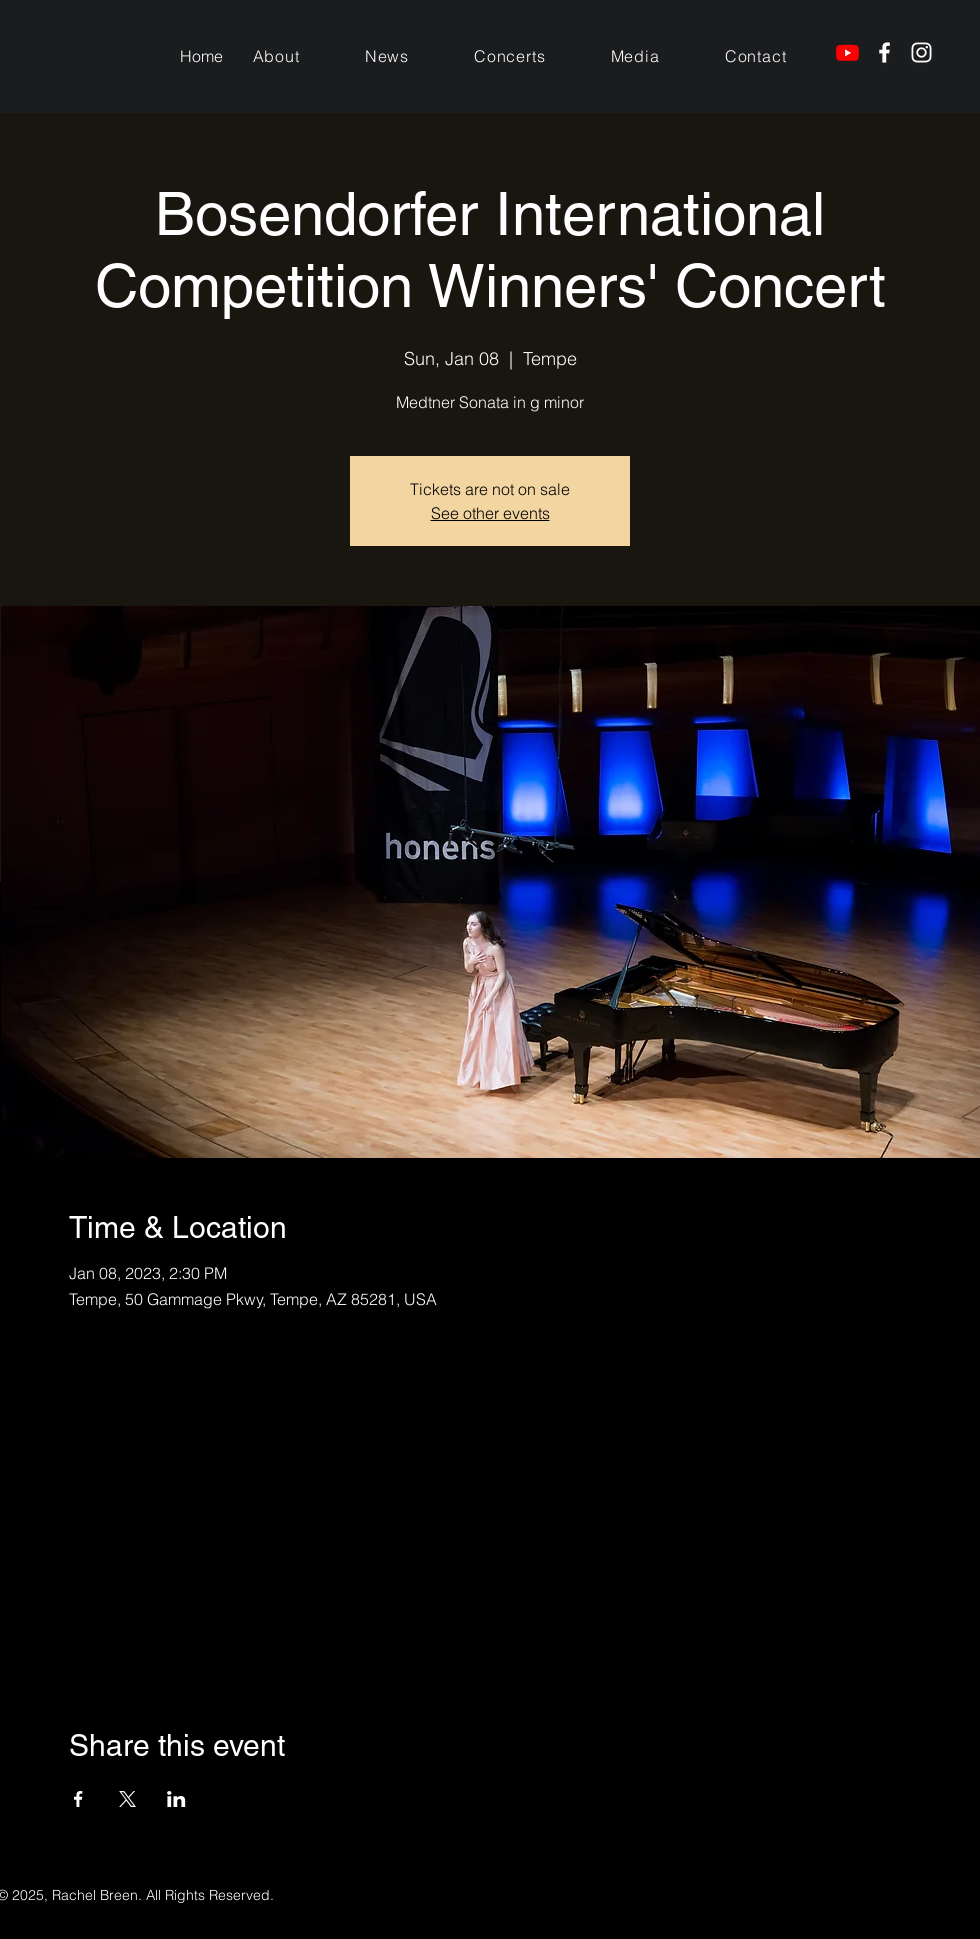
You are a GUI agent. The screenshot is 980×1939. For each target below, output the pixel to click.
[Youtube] (847, 52)
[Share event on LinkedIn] (176, 1799)
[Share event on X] (127, 1799)
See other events (490, 513)
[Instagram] (921, 52)
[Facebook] (884, 52)
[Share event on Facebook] (78, 1799)
